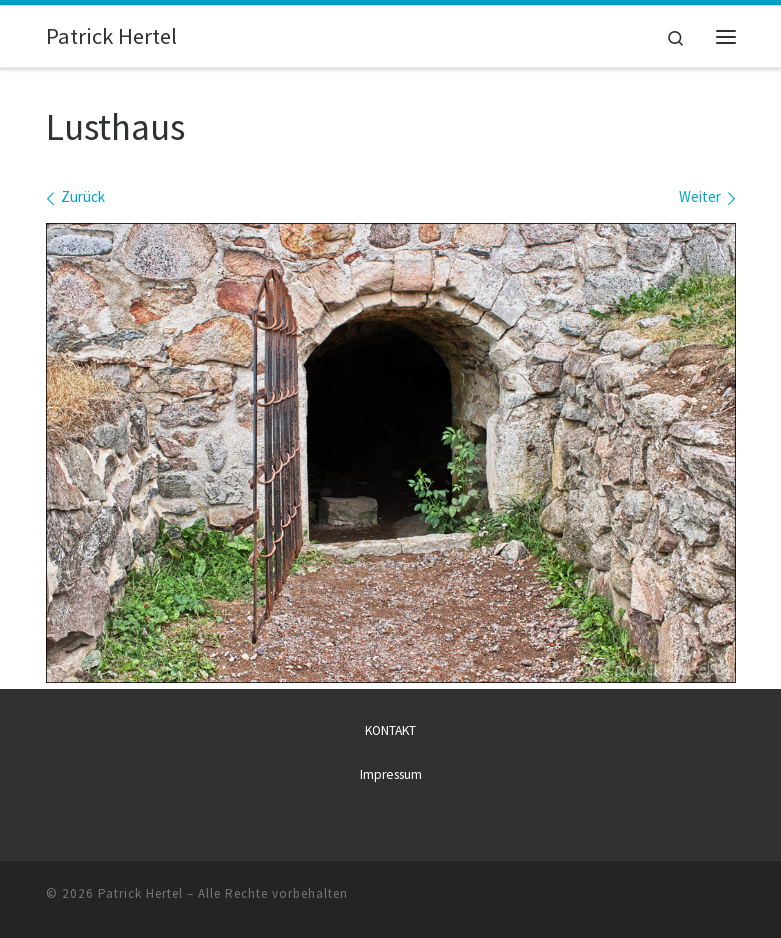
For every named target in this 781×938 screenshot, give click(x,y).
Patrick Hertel (140, 893)
